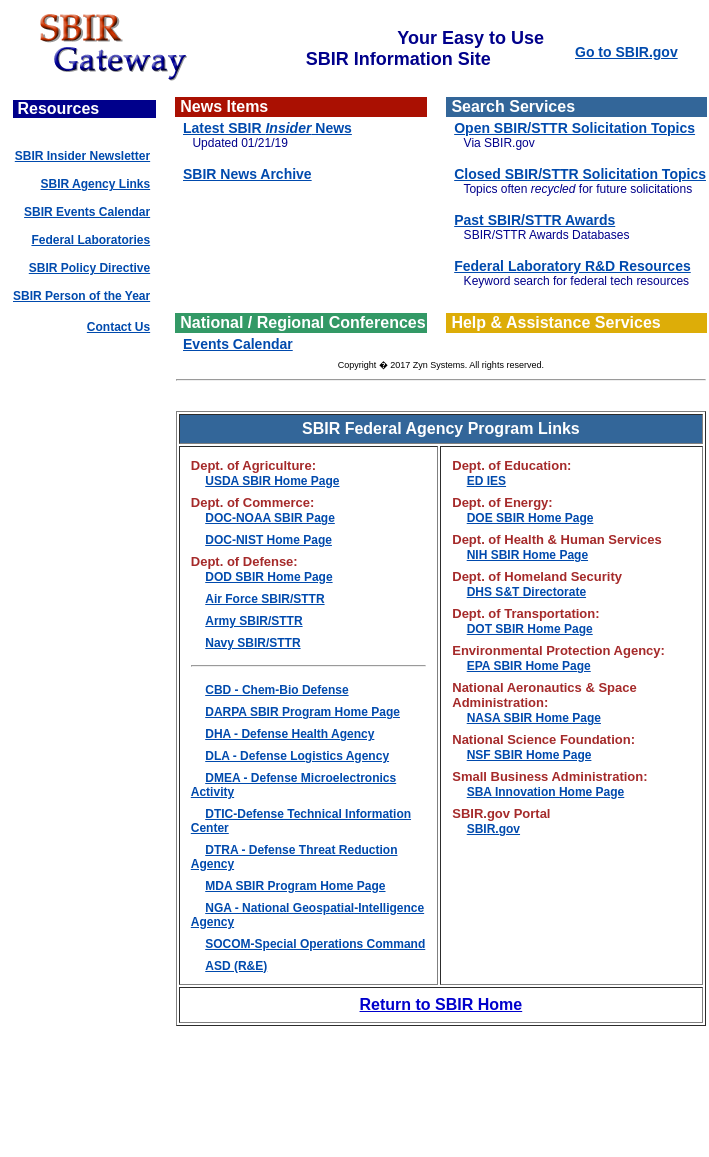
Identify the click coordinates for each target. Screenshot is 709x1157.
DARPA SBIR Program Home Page (302, 712)
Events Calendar (238, 344)
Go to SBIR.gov (626, 52)
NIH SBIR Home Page (527, 555)
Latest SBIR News (267, 128)
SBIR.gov (493, 829)
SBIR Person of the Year (81, 296)
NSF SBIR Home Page (529, 755)
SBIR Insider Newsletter (82, 156)
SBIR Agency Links (96, 184)
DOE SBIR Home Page (530, 518)
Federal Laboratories (90, 240)
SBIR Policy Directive (89, 268)
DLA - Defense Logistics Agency (297, 756)
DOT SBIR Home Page (530, 629)
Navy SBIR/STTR (252, 643)
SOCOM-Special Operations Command (315, 944)
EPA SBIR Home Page (529, 666)
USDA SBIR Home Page (272, 481)
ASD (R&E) (236, 966)
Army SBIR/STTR (253, 621)
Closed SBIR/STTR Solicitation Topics (580, 174)
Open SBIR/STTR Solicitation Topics (574, 128)
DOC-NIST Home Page (268, 540)
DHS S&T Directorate (526, 592)
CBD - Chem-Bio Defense (276, 690)
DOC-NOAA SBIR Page (270, 518)
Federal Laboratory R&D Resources (572, 266)
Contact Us (118, 327)
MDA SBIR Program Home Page (295, 886)
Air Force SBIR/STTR (264, 599)
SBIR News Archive (247, 174)
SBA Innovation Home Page (546, 792)
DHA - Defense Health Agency (289, 734)
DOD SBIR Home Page (268, 577)
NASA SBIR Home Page (534, 718)
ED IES (486, 481)
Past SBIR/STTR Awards (534, 220)
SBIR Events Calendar (87, 212)
